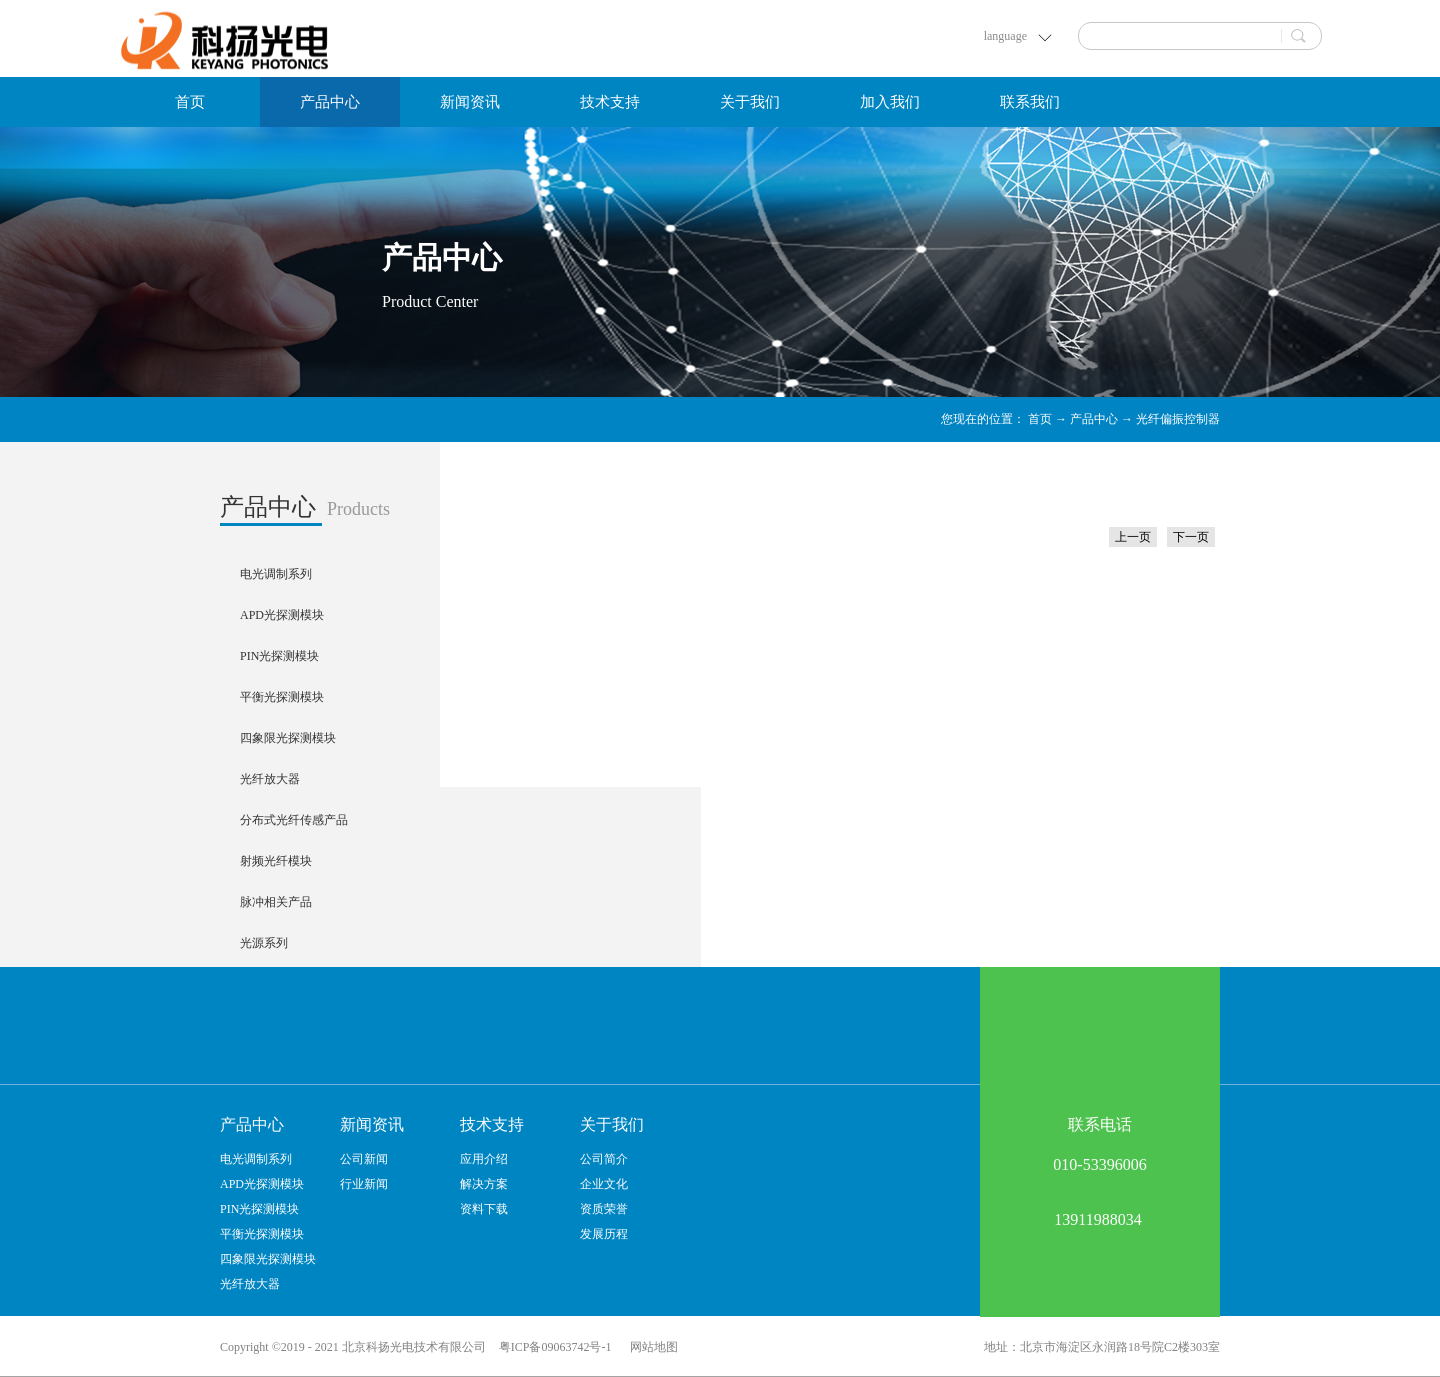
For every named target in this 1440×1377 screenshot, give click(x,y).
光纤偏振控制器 (1178, 419)
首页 (190, 102)
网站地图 (651, 1347)
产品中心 (1094, 419)
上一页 (1133, 537)
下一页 (1191, 537)
